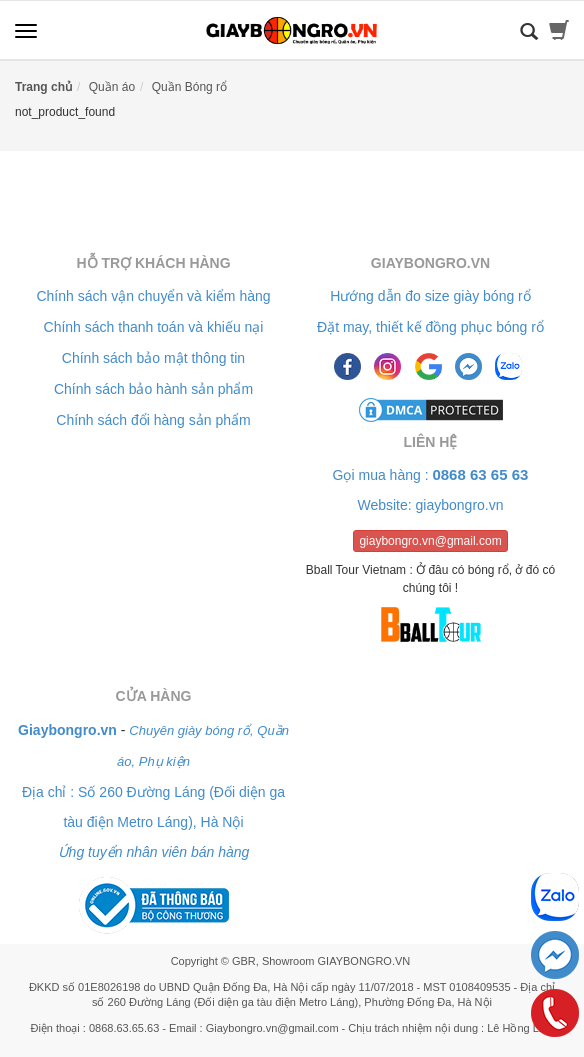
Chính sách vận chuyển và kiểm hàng (153, 296)
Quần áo (112, 87)
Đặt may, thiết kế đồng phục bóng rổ (430, 327)
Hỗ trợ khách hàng (153, 263)
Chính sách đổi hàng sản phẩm (153, 420)
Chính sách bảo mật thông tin (153, 358)
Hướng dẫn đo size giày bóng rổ (430, 296)
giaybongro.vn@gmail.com (430, 541)
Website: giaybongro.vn (430, 505)
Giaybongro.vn (430, 263)
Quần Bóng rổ (189, 87)
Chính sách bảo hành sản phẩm (153, 389)
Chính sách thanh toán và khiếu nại (154, 327)
